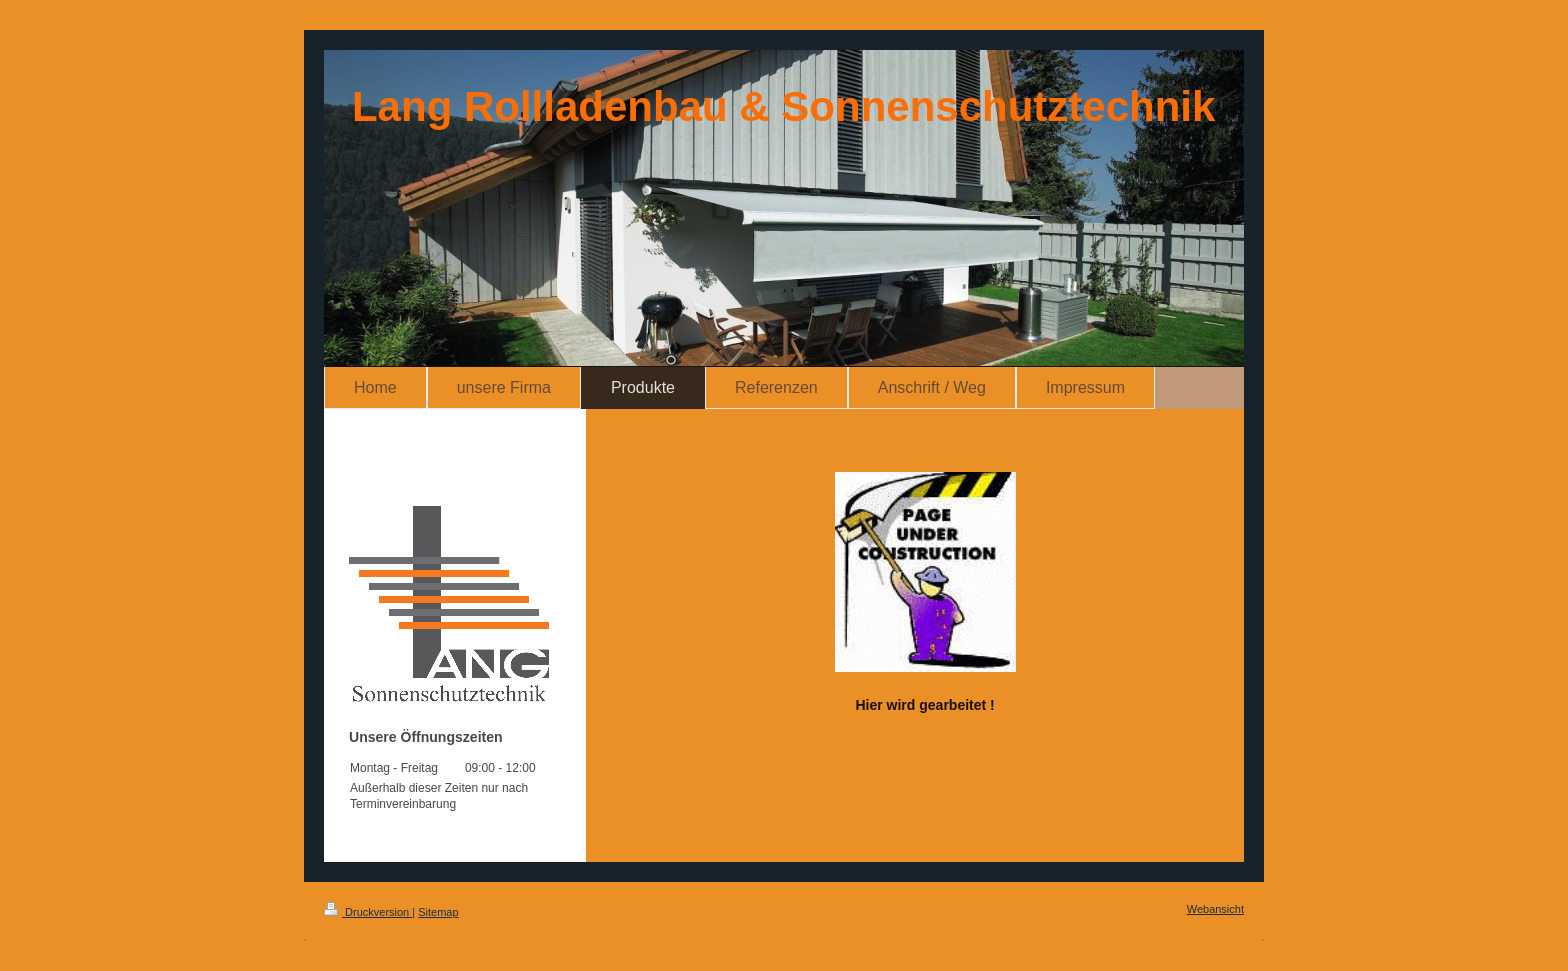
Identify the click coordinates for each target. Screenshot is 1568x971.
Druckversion (368, 912)
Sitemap (438, 912)
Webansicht (1215, 909)
